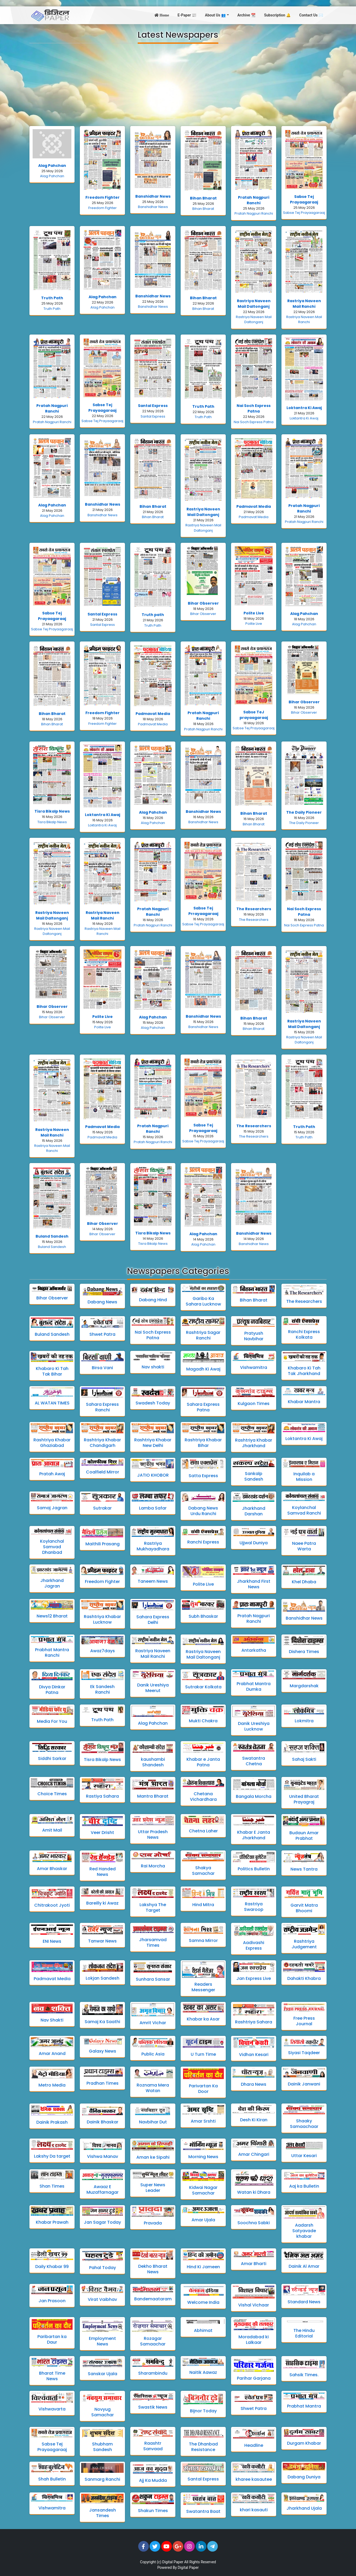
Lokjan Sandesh (102, 1978)
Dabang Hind (153, 1300)
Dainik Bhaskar (102, 2122)
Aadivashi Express (253, 1945)
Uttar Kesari (304, 2156)
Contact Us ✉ (311, 15)
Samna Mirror (203, 1940)
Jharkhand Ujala (304, 2508)
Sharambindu (152, 2373)
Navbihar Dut (153, 2122)
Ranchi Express (203, 1542)
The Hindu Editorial (304, 2333)
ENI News (52, 1941)
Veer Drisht (102, 1832)
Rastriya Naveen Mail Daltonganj (254, 303)
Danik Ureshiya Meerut (153, 1688)
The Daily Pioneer (304, 812)
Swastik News (152, 2407)
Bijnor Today (203, 2411)
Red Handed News (102, 1871)
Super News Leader (152, 2187)
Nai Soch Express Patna (254, 408)
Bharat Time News (52, 2376)
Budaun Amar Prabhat (304, 1835)
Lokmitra (304, 1721)
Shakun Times (153, 2511)
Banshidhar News (153, 196)
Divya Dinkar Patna (52, 1689)
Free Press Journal (304, 2021)
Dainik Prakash (52, 2122)
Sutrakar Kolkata (203, 1687)
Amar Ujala (203, 2220)
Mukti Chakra (203, 1721)
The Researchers (253, 909)
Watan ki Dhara (253, 2192)
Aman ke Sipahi (153, 2157)
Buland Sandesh (52, 1236)
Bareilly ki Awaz (102, 1903)
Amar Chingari (253, 2154)
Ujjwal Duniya (254, 1543)
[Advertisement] (178, 84)
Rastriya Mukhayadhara (153, 1546)
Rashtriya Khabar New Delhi (152, 1443)
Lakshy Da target (52, 2156)
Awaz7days (102, 1651)
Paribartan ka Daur (52, 2339)
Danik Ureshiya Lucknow (254, 1726)
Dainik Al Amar (304, 2266)
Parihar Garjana (254, 2378)
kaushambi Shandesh (153, 1762)
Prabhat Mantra (304, 2406)
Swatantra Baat (203, 2511)
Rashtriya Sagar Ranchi (203, 1335)
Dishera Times (304, 1652)
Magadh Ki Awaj (203, 1369)
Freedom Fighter (102, 197)
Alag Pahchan (52, 165)
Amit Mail (52, 1830)
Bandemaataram (153, 2299)
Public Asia (152, 2054)
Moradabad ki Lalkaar (253, 2339)
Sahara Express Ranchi (102, 1407)
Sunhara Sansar (153, 1979)
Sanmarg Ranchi (102, 2479)
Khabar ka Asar (203, 2019)
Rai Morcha (153, 1866)
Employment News (102, 2341)
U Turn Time (203, 2054)
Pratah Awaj (52, 1474)
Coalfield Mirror (102, 1472)
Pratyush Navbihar (253, 1336)
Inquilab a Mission (304, 1476)
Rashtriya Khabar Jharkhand (253, 1443)
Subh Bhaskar (203, 1616)
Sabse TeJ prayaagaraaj (254, 714)
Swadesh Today (153, 1403)
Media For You (52, 1721)
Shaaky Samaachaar (304, 2124)
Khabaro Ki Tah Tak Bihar (52, 1371)
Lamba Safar (153, 1508)
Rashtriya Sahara (253, 2022)
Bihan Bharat (203, 198)
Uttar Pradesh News (153, 1834)
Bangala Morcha (253, 1796)
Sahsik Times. (304, 2375)
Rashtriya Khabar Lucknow (102, 1619)
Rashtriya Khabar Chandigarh (102, 1443)
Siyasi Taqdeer (304, 2053)
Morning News (203, 2157)
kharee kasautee (254, 2479)
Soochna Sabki (253, 2223)
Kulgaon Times (254, 1403)
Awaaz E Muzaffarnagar (102, 2189)
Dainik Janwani (304, 2084)
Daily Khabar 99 (52, 2266)
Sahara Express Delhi (152, 1619)
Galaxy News (102, 2051)
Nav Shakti (52, 2020)
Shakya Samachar (203, 1870)
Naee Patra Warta (304, 1546)
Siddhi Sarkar (52, 1758)
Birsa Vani (102, 1368)
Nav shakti (153, 1367)
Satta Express (203, 1476)
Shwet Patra (102, 1334)
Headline (253, 2445)
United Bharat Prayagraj (304, 1799)
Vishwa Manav (102, 2156)
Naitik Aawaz (203, 2372)
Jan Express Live (253, 1978)
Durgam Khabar (304, 2443)
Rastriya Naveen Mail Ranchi (304, 303)
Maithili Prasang (102, 1544)
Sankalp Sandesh (253, 1476)
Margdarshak (304, 1686)
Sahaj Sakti (304, 1759)
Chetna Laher (203, 1831)
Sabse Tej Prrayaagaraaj (203, 910)
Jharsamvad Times (153, 1942)
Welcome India (203, 2302)
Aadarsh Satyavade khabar (304, 2230)
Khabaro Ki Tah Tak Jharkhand (304, 1371)
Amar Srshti (203, 2121)
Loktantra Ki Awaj (304, 407)
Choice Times (52, 1794)
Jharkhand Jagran (52, 1583)
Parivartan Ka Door (203, 2088)
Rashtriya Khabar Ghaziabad (52, 1443)
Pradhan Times (102, 2083)
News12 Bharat (52, 1616)
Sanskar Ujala (102, 2374)
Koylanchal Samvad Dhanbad (52, 1546)
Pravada (153, 2223)
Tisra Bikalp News (52, 811)
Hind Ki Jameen (203, 2267)
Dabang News (102, 1302)
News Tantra (304, 1869)
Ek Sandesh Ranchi (102, 1689)
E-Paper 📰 (186, 15)
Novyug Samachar (102, 2412)
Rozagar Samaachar (153, 2341)
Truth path (153, 614)
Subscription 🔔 (277, 15)
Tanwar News (102, 1941)
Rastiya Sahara (102, 1796)
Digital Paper (172, 2562)
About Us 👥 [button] (215, 15)
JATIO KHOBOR (153, 1475)
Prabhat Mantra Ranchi (52, 1652)
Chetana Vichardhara (203, 1796)
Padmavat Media (253, 506)
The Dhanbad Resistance (203, 2447)
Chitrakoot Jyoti (52, 1905)
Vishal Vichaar (253, 2305)
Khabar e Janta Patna (203, 1762)
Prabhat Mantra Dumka (254, 1686)
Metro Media (52, 2085)
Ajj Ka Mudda (153, 2480)
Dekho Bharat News (152, 2269)
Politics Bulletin (254, 1869)
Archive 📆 (246, 15)
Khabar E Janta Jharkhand (253, 1835)
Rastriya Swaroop (253, 1907)
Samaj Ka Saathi (102, 2022)
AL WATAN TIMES (52, 1403)
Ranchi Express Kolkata (304, 1334)
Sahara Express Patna (203, 1407)
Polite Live (254, 613)
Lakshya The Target (153, 1907)
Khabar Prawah (52, 2222)
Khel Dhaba (304, 1582)
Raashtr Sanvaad (153, 2446)
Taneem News (153, 1581)
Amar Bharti (253, 2264)
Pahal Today (102, 2268)
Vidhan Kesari (253, 2055)
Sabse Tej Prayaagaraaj (304, 199)
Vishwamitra (253, 1367)
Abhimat (203, 2330)
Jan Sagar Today (102, 2222)
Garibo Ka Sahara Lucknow (203, 1301)
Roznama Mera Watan (153, 2088)
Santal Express (153, 405)
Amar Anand (52, 2053)
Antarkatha (253, 1650)
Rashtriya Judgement (304, 1944)
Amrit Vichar (153, 2023)
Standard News (304, 2302)
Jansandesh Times (102, 2513)
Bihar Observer (203, 603)
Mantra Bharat (152, 1796)
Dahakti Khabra (304, 1978)
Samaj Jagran (52, 1508)
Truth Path (52, 298)
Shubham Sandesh (102, 2447)
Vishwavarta (52, 2409)
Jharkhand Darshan (253, 1511)
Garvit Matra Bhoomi (304, 1908)
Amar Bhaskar (52, 1869)
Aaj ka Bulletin (304, 2186)
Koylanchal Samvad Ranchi (304, 1510)
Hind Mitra (203, 1905)
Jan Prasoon (52, 2301)
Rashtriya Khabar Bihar (203, 1443)
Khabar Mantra (304, 1402)
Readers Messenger (203, 1987)
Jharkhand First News (253, 1584)
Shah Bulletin (52, 2479)
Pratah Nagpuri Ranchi (253, 200)
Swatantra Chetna (253, 1761)
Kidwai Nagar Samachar (203, 2190)
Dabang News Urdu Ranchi (203, 1511)
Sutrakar (102, 1508)
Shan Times (52, 2186)
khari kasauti (254, 2510)
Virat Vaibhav (102, 2299)
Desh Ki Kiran (253, 2120)
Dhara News (253, 2084)
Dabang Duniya (304, 2477)
